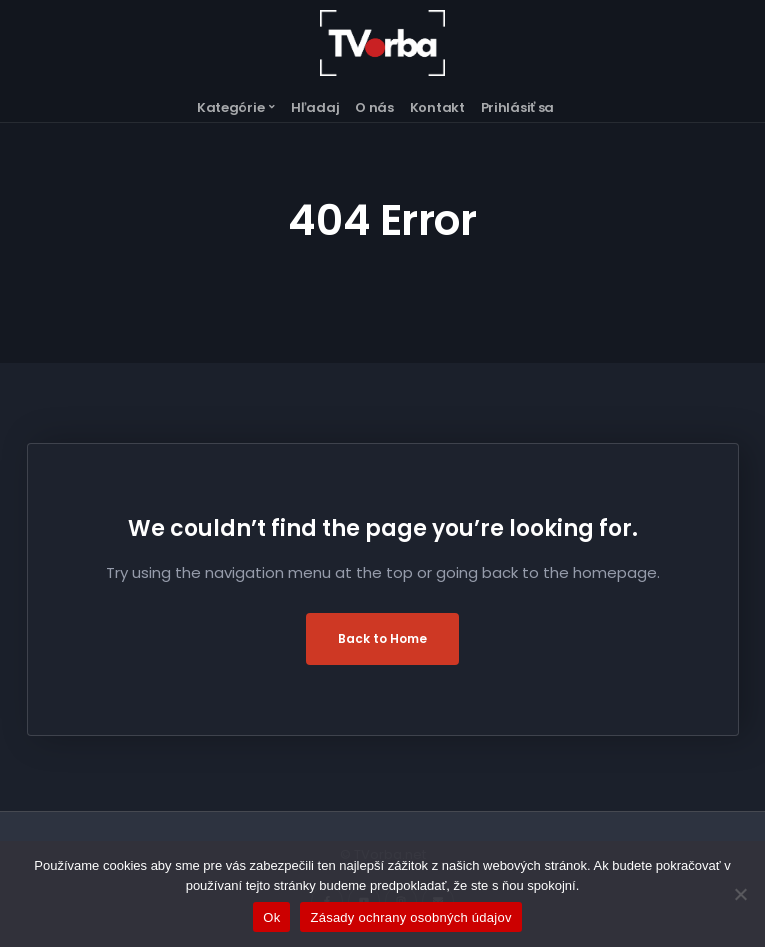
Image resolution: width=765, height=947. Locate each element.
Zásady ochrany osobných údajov (410, 917)
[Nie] (740, 894)
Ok (271, 917)
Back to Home (382, 638)
